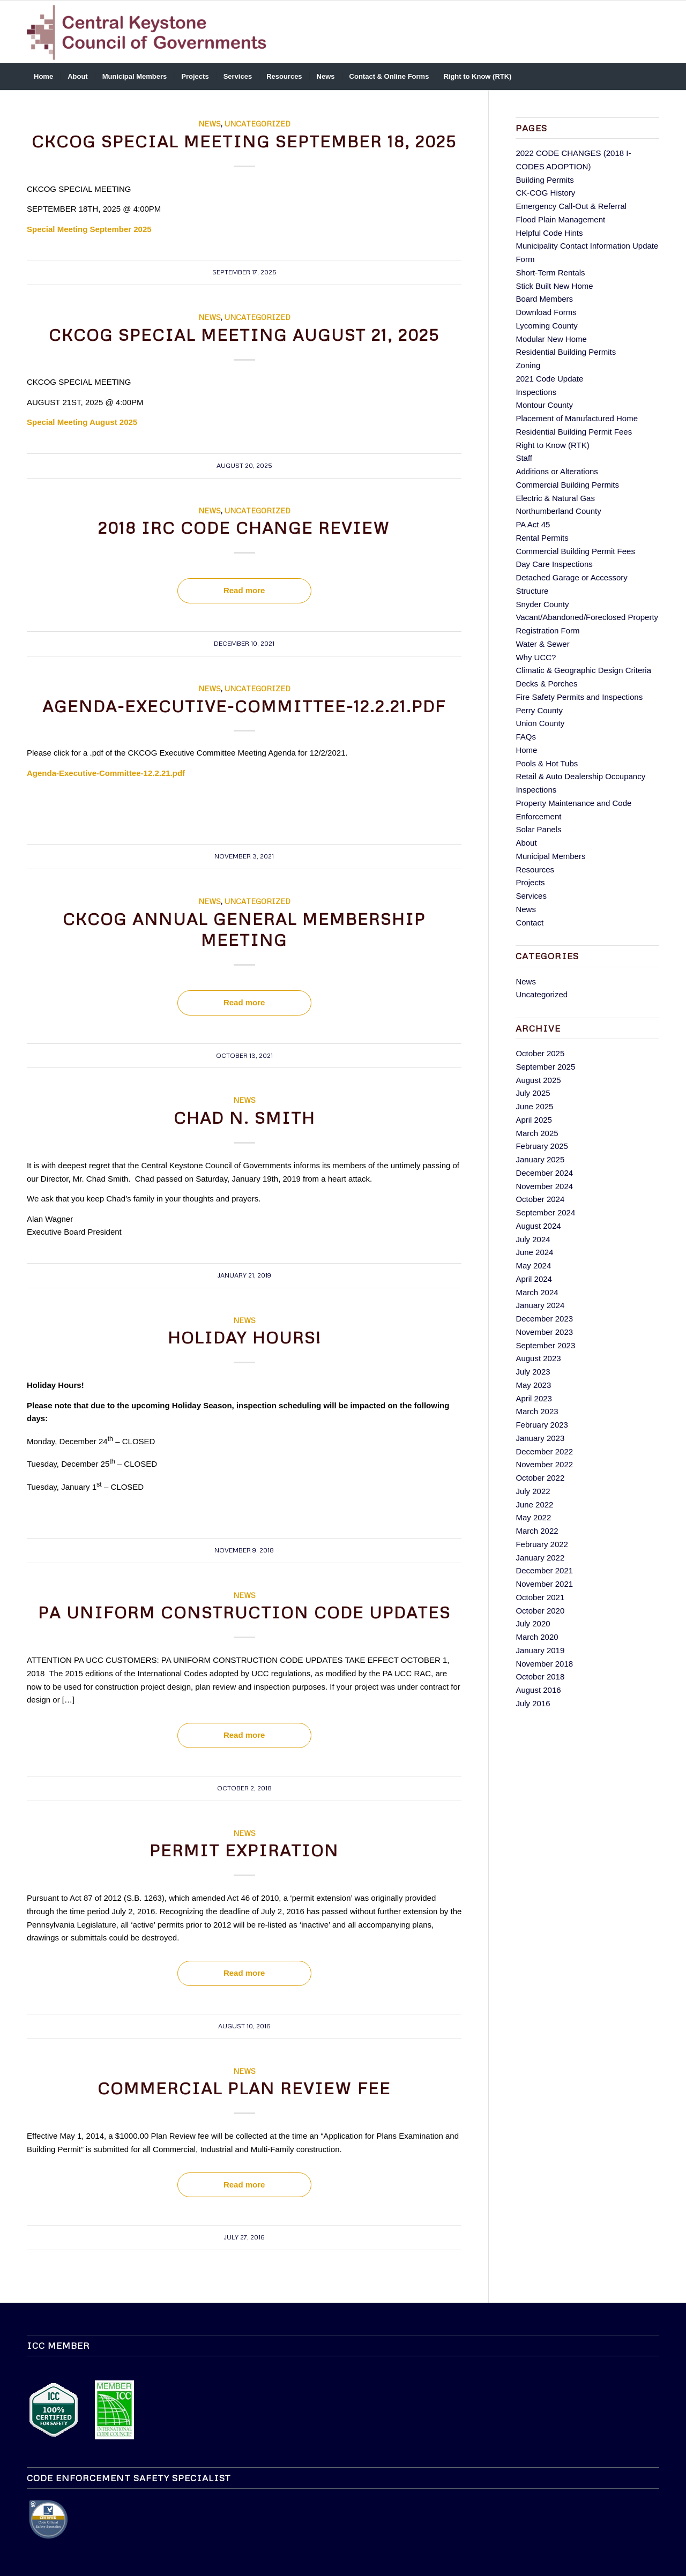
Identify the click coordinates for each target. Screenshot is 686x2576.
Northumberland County (558, 511)
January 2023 (540, 1438)
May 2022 (533, 1517)
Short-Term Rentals (550, 272)
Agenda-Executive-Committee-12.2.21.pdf (244, 706)
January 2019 (540, 1650)
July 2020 (533, 1623)
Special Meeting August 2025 (82, 422)
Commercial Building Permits (567, 484)
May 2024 (533, 1265)
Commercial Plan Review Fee (244, 2088)
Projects (530, 882)
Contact (529, 922)
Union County (540, 723)
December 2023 (544, 1318)
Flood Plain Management (560, 219)
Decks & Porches (546, 683)
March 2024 (537, 1292)
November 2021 (544, 1583)
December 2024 (544, 1172)
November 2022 (544, 1464)
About (526, 842)
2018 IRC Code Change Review (244, 527)
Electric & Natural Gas (555, 498)
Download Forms (546, 312)
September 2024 (545, 1212)
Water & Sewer (542, 643)
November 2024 (544, 1186)
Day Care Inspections (554, 564)
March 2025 (537, 1133)
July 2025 (533, 1092)
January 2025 (540, 1159)
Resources (535, 869)
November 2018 (544, 1663)
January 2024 (540, 1305)
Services (531, 895)
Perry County (539, 710)
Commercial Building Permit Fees (575, 551)
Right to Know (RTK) (552, 445)
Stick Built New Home (554, 285)
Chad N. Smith (244, 1118)
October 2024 (540, 1199)
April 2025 (534, 1119)
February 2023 (542, 1424)
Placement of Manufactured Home (577, 418)
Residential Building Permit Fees (574, 431)
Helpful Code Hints (549, 232)
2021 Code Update (549, 378)
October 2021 (540, 1597)
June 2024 (534, 1252)
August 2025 (538, 1080)
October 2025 (540, 1053)
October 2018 (540, 1676)
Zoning (528, 365)
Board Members (544, 298)
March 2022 (537, 1530)
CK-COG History (545, 192)
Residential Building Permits (566, 351)
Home (526, 750)
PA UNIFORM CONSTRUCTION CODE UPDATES (244, 1612)
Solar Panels (538, 829)
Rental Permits (542, 537)
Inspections (536, 392)
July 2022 (533, 1491)
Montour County (544, 404)
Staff (524, 457)
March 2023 (537, 1411)
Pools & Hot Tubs (547, 763)
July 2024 (533, 1239)
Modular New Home (551, 339)
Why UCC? (536, 657)
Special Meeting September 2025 (89, 229)
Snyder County (542, 604)
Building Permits (544, 179)
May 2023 (533, 1385)
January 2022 (540, 1557)
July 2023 (533, 1371)
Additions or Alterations (557, 471)
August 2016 (538, 1689)
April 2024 (534, 1278)
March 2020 (537, 1636)
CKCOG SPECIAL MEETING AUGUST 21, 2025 (244, 335)
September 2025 (545, 1066)
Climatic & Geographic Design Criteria (583, 670)
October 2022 (540, 1477)
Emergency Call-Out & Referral (571, 206)
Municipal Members (550, 856)
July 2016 (533, 1703)
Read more (244, 590)
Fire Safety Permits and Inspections (579, 696)
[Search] (652, 76)
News (209, 123)
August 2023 (538, 1358)
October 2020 (540, 1610)
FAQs (526, 736)
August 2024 (538, 1225)
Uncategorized (257, 123)
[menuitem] (43, 76)
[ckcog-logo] (151, 32)
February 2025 (542, 1146)
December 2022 (544, 1451)
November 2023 (544, 1331)
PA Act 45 (533, 524)
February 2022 (542, 1544)
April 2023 (534, 1398)
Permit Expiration (244, 1850)
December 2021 (544, 1570)
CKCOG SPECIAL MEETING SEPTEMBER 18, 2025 (244, 141)
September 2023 (545, 1345)
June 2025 (534, 1106)
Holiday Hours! (244, 1337)
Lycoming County (546, 325)
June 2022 (534, 1504)
